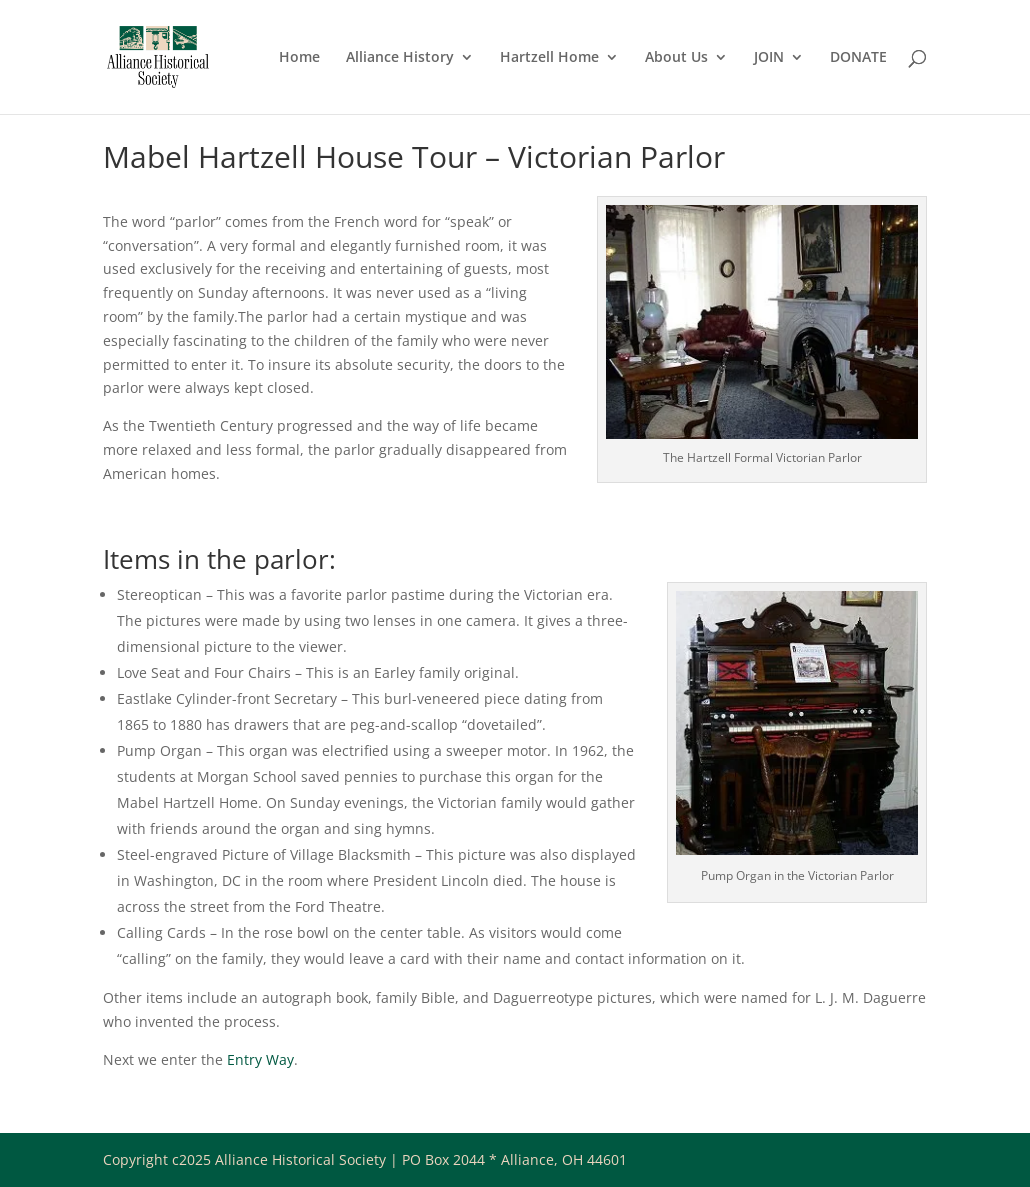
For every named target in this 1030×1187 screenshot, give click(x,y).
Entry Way (260, 1059)
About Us (676, 58)
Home (299, 58)
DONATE (858, 58)
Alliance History (400, 58)
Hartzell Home (549, 58)
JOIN (769, 58)
